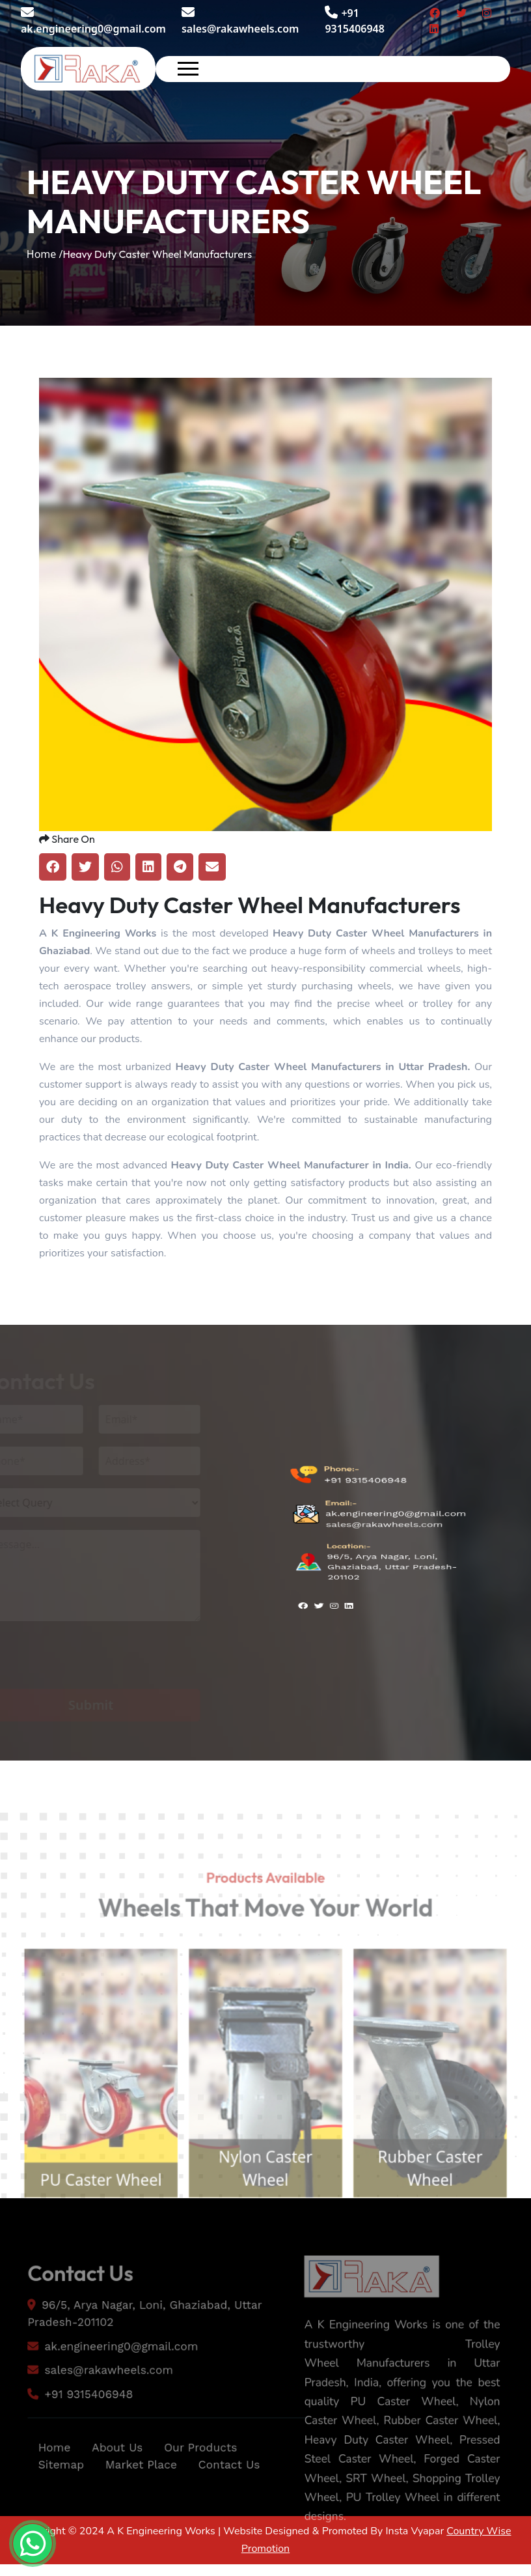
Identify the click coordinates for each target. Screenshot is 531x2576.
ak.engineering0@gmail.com (93, 21)
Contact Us (232, 2487)
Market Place (139, 2487)
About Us (114, 2469)
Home (49, 2469)
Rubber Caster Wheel (438, 2191)
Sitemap (56, 2487)
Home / (45, 254)
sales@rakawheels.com (240, 21)
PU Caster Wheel (93, 2203)
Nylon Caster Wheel (265, 2191)
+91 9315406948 (365, 1495)
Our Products (202, 2469)
